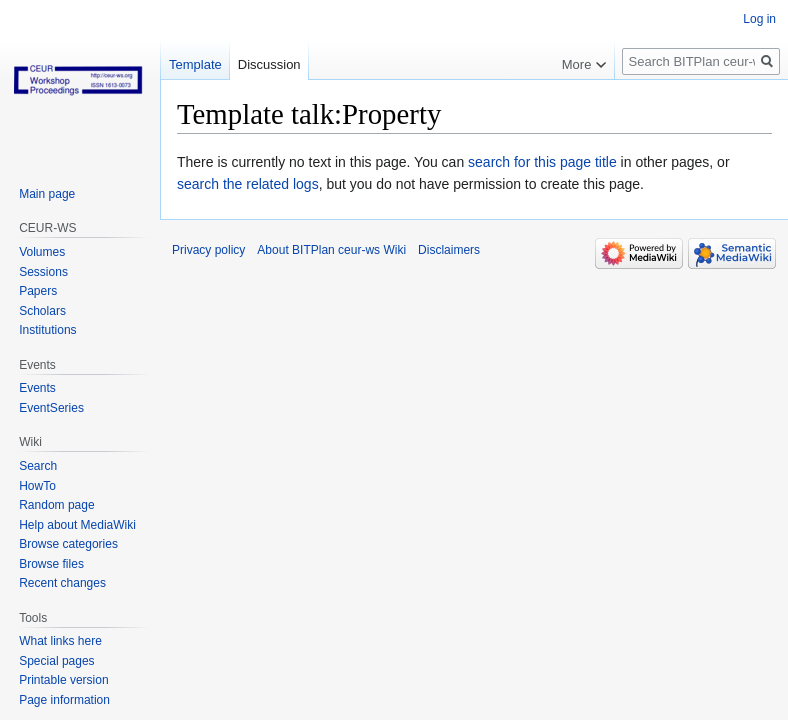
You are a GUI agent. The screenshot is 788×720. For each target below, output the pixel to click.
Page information (64, 700)
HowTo (37, 486)
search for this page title (542, 162)
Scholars (42, 311)
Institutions (47, 330)
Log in (759, 19)
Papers (38, 291)
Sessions (43, 272)
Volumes (42, 252)
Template (195, 64)
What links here (60, 641)
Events (37, 388)
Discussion (269, 64)
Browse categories (68, 544)
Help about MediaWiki (77, 525)
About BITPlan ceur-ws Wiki (331, 250)
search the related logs (248, 184)
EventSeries (51, 408)
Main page (47, 194)
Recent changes (62, 583)
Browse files (51, 564)
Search (38, 466)
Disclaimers (449, 250)
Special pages (56, 661)
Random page (56, 505)
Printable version (63, 680)
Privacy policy (208, 250)
